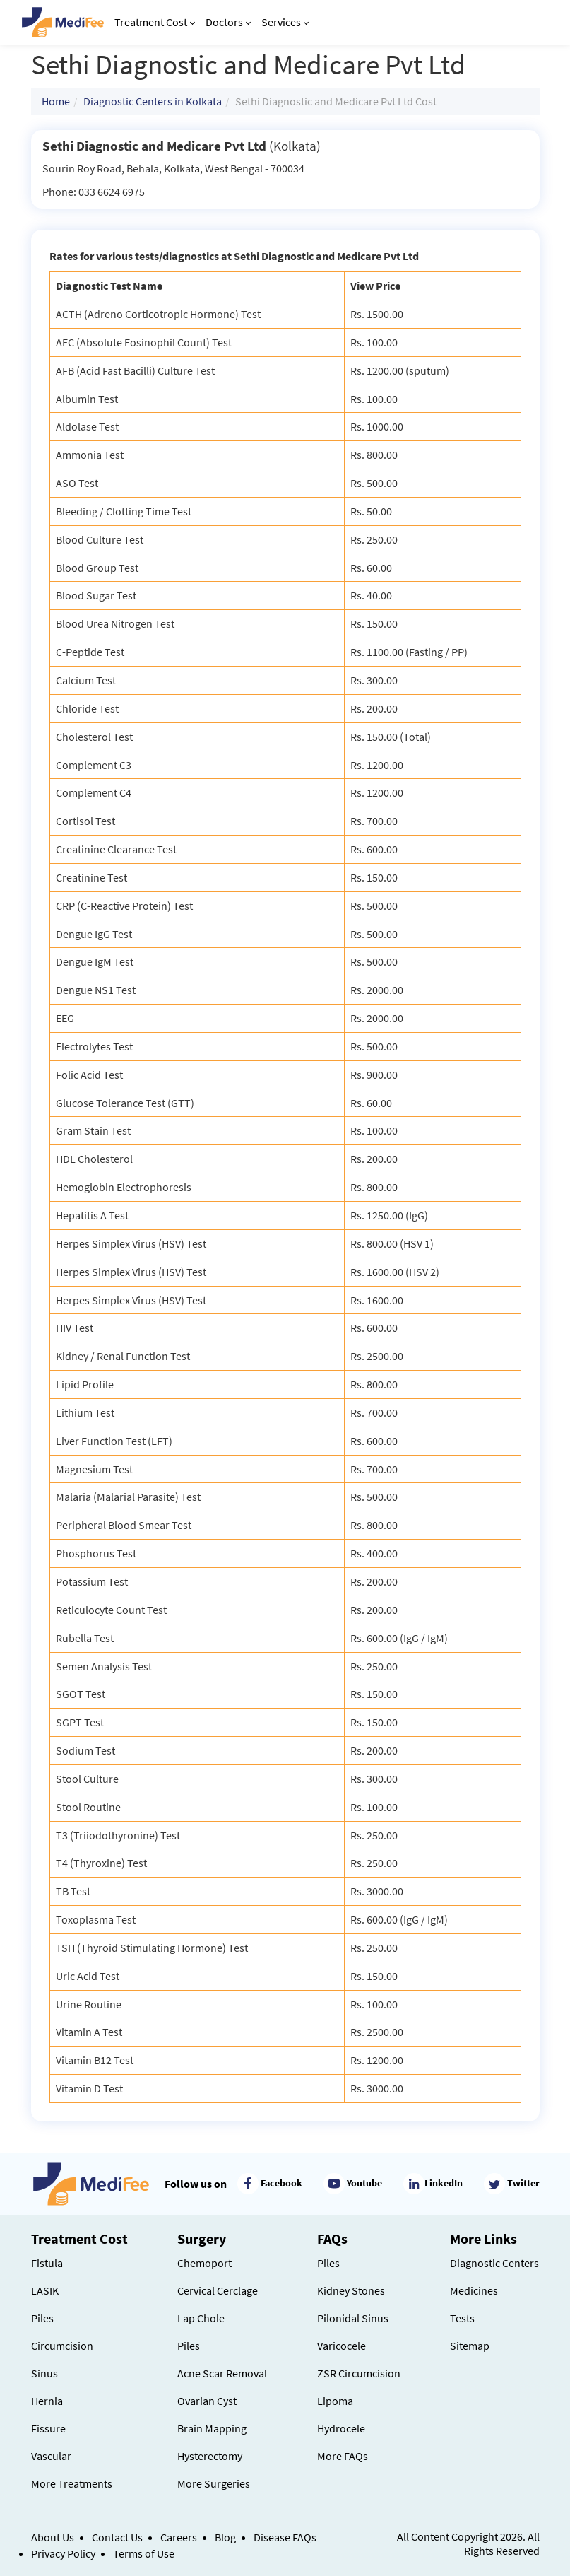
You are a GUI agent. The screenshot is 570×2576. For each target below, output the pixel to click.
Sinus (44, 2373)
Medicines (474, 2290)
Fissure (48, 2428)
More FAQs (342, 2456)
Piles (42, 2318)
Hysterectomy (209, 2456)
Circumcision (62, 2345)
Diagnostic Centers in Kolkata (152, 101)
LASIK (45, 2290)
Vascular (51, 2456)
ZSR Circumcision (358, 2373)
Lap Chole (201, 2318)
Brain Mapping (212, 2428)
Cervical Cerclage (217, 2290)
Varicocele (341, 2345)
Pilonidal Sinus (352, 2318)
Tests (462, 2318)
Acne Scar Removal (222, 2373)
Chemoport (204, 2263)
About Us (52, 2537)
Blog (225, 2537)
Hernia (47, 2401)
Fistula (47, 2263)
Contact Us (117, 2537)
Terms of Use (143, 2553)
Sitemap (469, 2345)
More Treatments (71, 2483)
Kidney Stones (351, 2290)
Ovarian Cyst (207, 2401)
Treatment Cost (154, 22)
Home (56, 101)
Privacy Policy (63, 2553)
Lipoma (335, 2401)
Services (285, 22)
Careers (178, 2537)
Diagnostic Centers (494, 2263)
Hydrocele (341, 2428)
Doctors (228, 22)
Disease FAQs (285, 2537)
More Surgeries (213, 2483)
